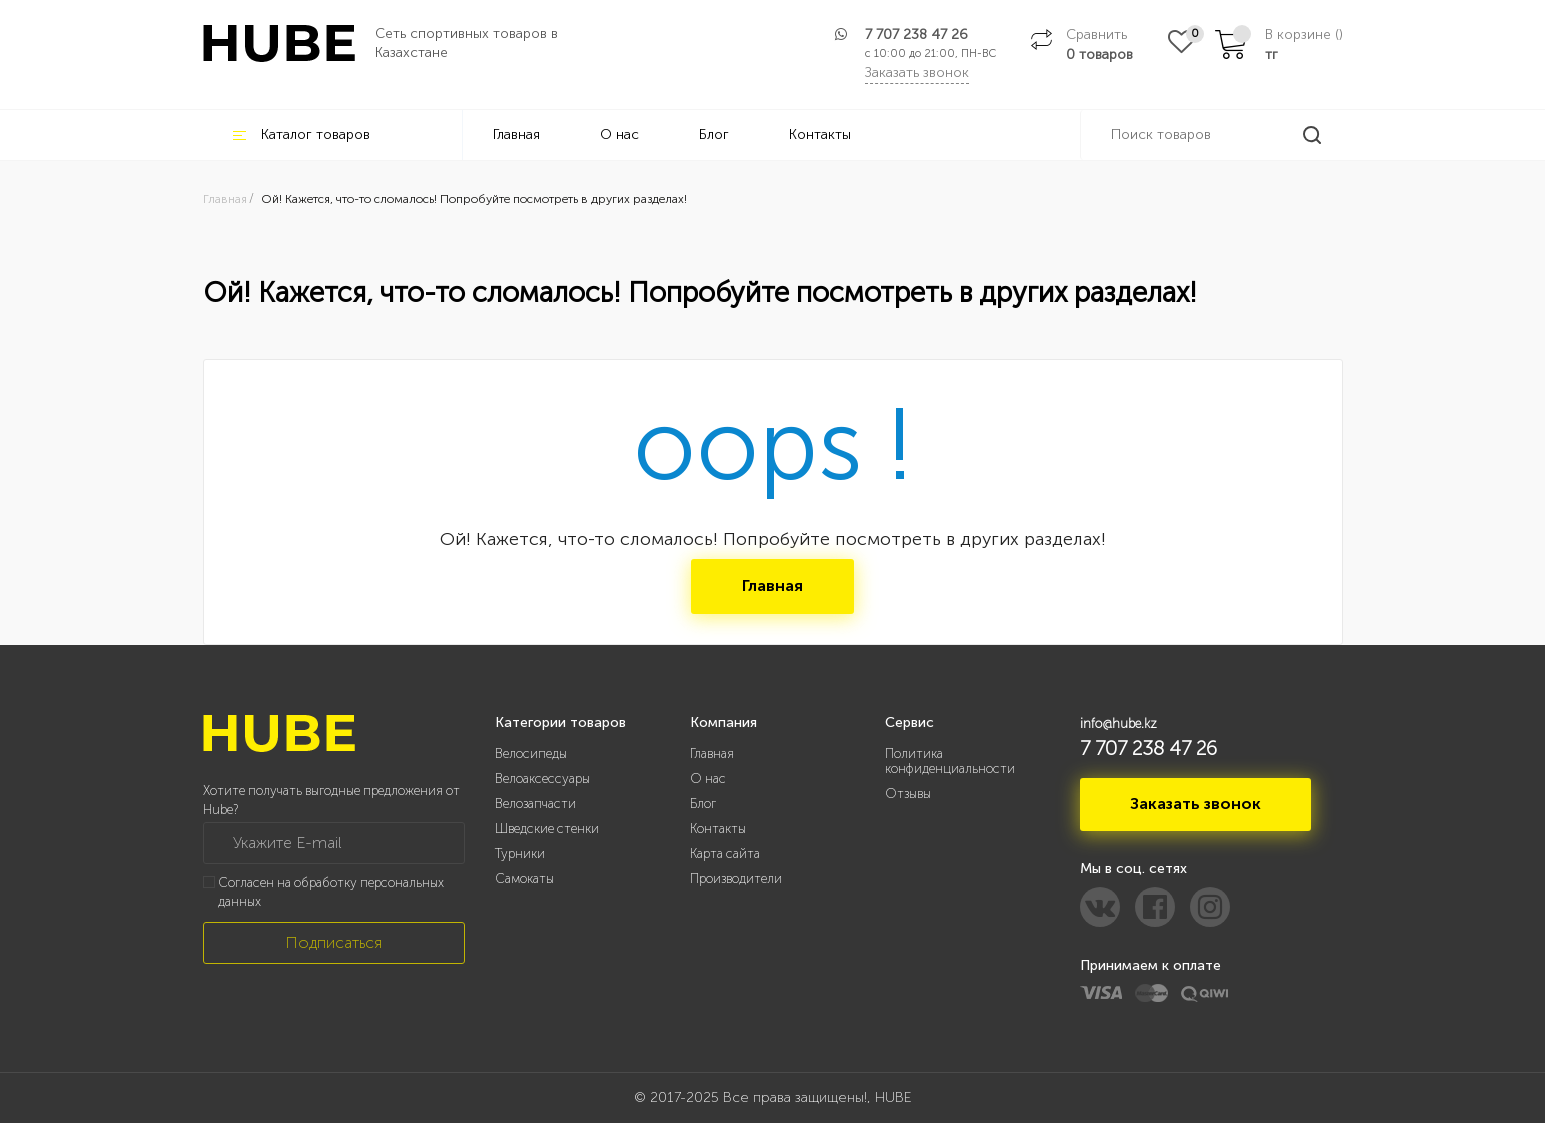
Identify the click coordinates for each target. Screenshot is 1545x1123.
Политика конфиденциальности (950, 761)
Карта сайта (725, 853)
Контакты (820, 134)
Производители (736, 878)
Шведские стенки (547, 828)
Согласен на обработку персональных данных (331, 892)
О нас (619, 134)
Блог (714, 134)
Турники (520, 853)
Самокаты (524, 878)
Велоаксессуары (542, 778)
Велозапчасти (535, 803)
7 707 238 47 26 (916, 34)
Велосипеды (531, 753)
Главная (516, 134)
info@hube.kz (1118, 723)
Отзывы (908, 793)
